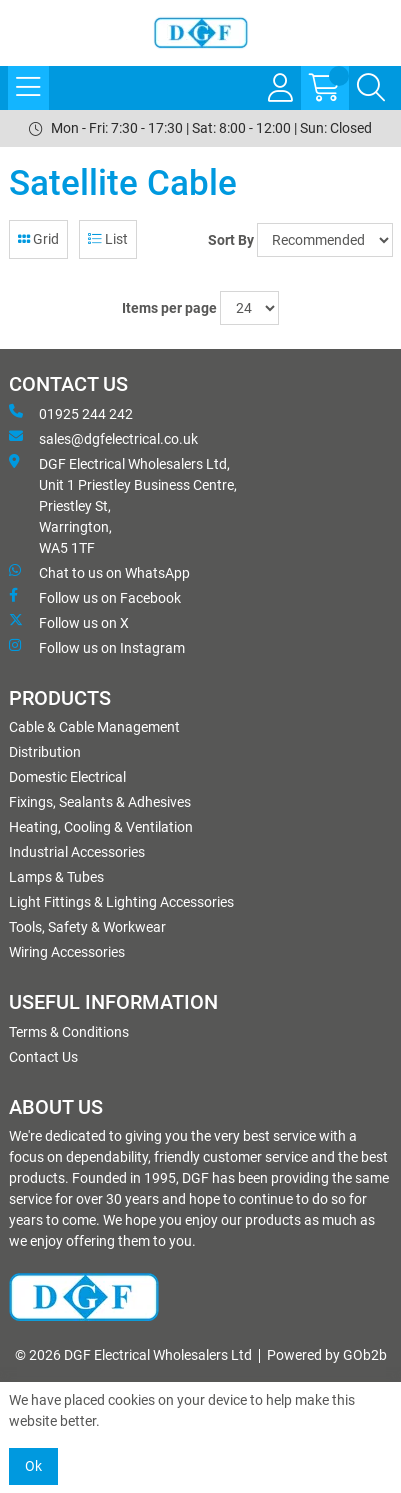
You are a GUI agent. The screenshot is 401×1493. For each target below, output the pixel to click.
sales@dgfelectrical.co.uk (103, 438)
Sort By (231, 240)
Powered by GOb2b (327, 1355)
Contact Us (43, 1057)
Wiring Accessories (67, 952)
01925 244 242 (71, 413)
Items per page (169, 308)
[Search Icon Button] (371, 88)
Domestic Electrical (67, 777)
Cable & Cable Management (94, 727)
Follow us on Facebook (95, 597)
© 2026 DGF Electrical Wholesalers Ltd (133, 1355)
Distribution (45, 752)
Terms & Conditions (69, 1032)
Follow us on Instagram (97, 647)
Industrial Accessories (77, 852)
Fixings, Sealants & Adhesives (100, 802)
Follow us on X (69, 622)
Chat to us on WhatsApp (99, 572)
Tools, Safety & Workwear (87, 927)
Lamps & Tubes (56, 877)
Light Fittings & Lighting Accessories (121, 902)
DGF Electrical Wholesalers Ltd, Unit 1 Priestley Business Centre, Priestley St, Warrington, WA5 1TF (123, 505)
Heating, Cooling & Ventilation (101, 827)
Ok (33, 1466)
